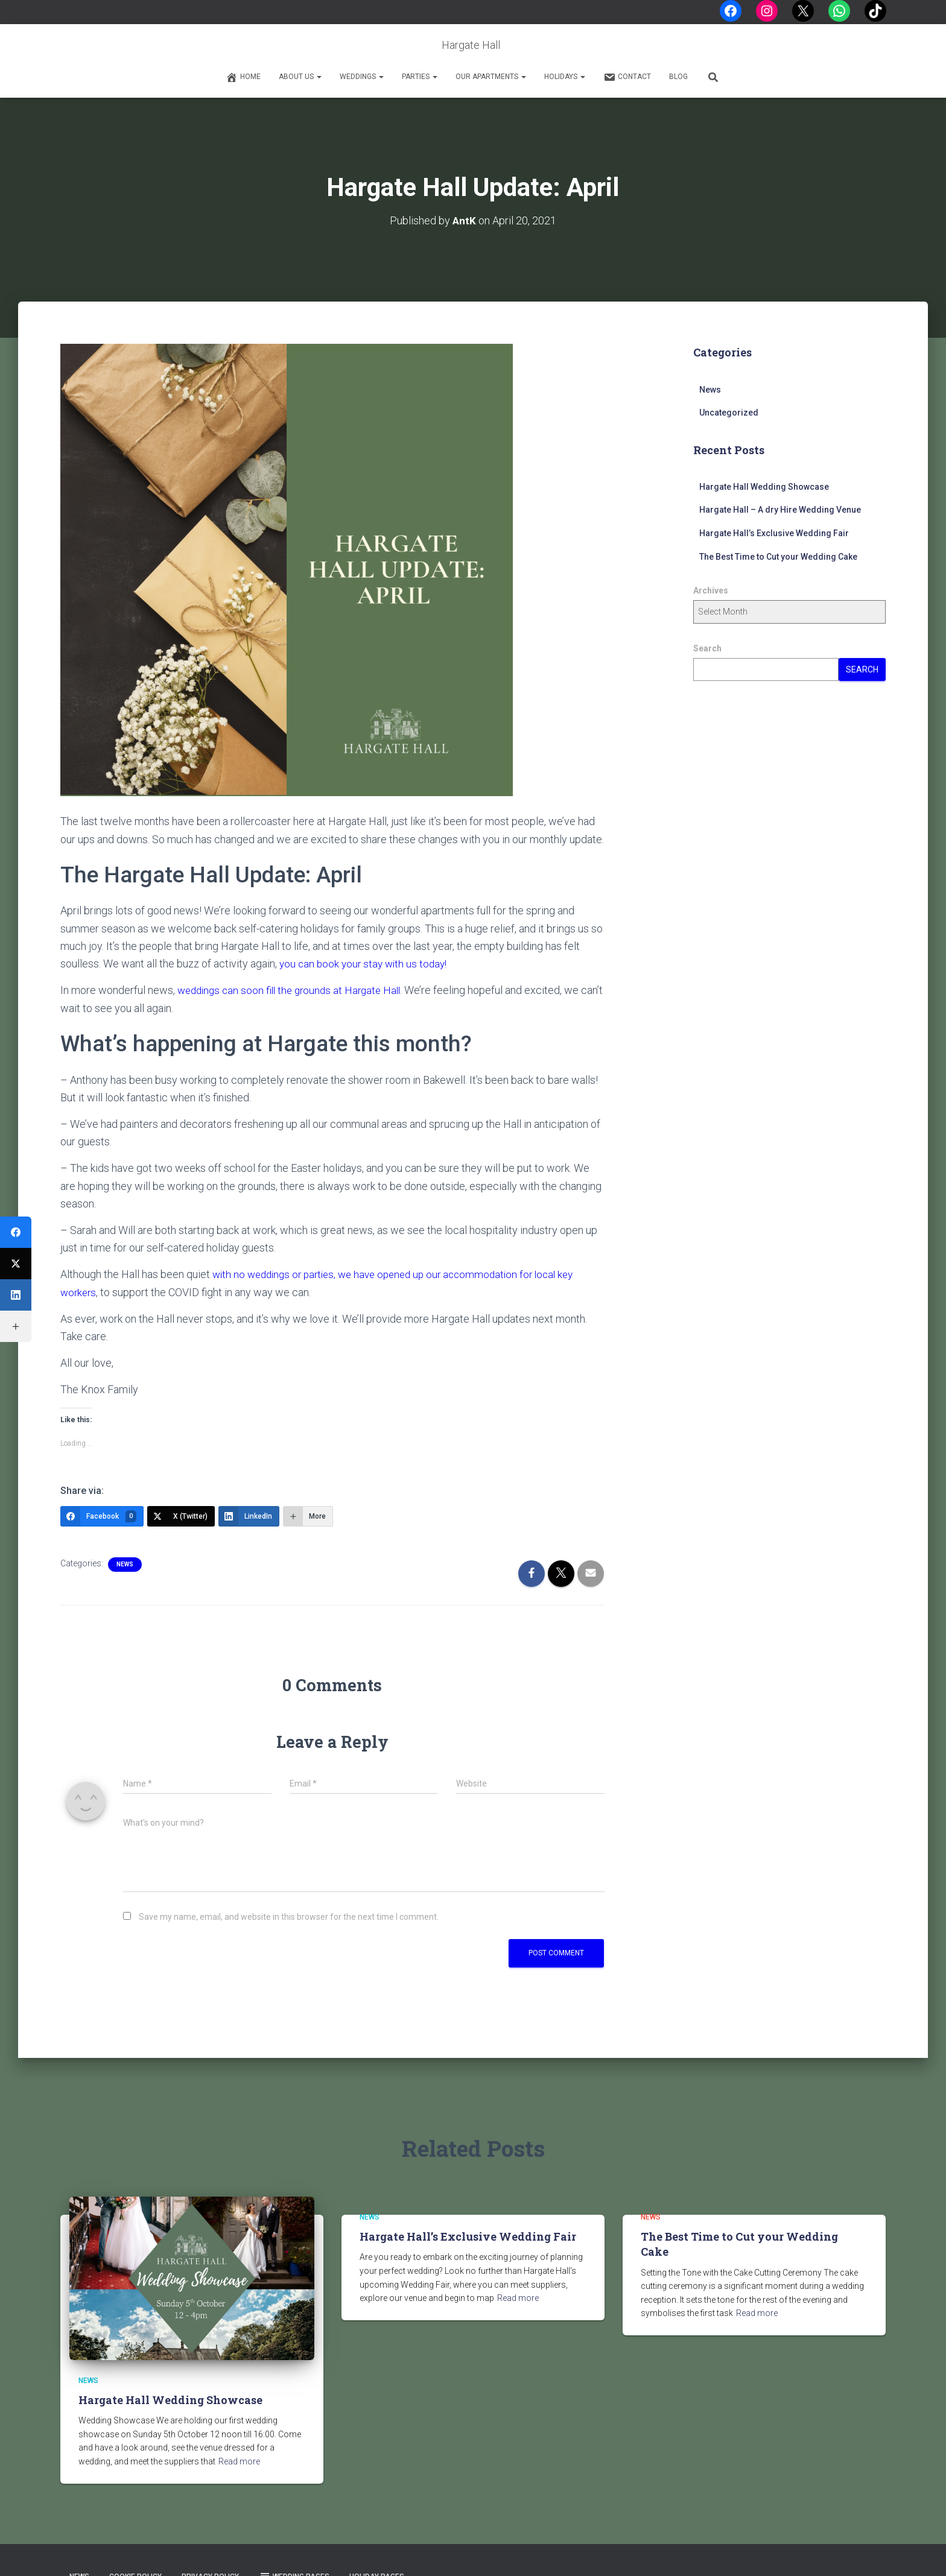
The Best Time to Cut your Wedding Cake (778, 556)
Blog (678, 76)
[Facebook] (102, 1514)
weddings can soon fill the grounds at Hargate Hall (294, 989)
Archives (710, 590)
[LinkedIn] (248, 1514)
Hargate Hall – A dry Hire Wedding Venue (780, 509)
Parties (419, 76)
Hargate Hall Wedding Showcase (764, 486)
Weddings (362, 76)
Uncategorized (728, 412)
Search (707, 648)
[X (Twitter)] (181, 1514)
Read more (239, 2460)
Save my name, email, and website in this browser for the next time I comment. (289, 1915)
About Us (300, 76)
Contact (627, 77)
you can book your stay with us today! (366, 963)
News (124, 1562)
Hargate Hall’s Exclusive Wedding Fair (774, 533)
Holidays (564, 76)
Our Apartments (491, 76)
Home (243, 77)
